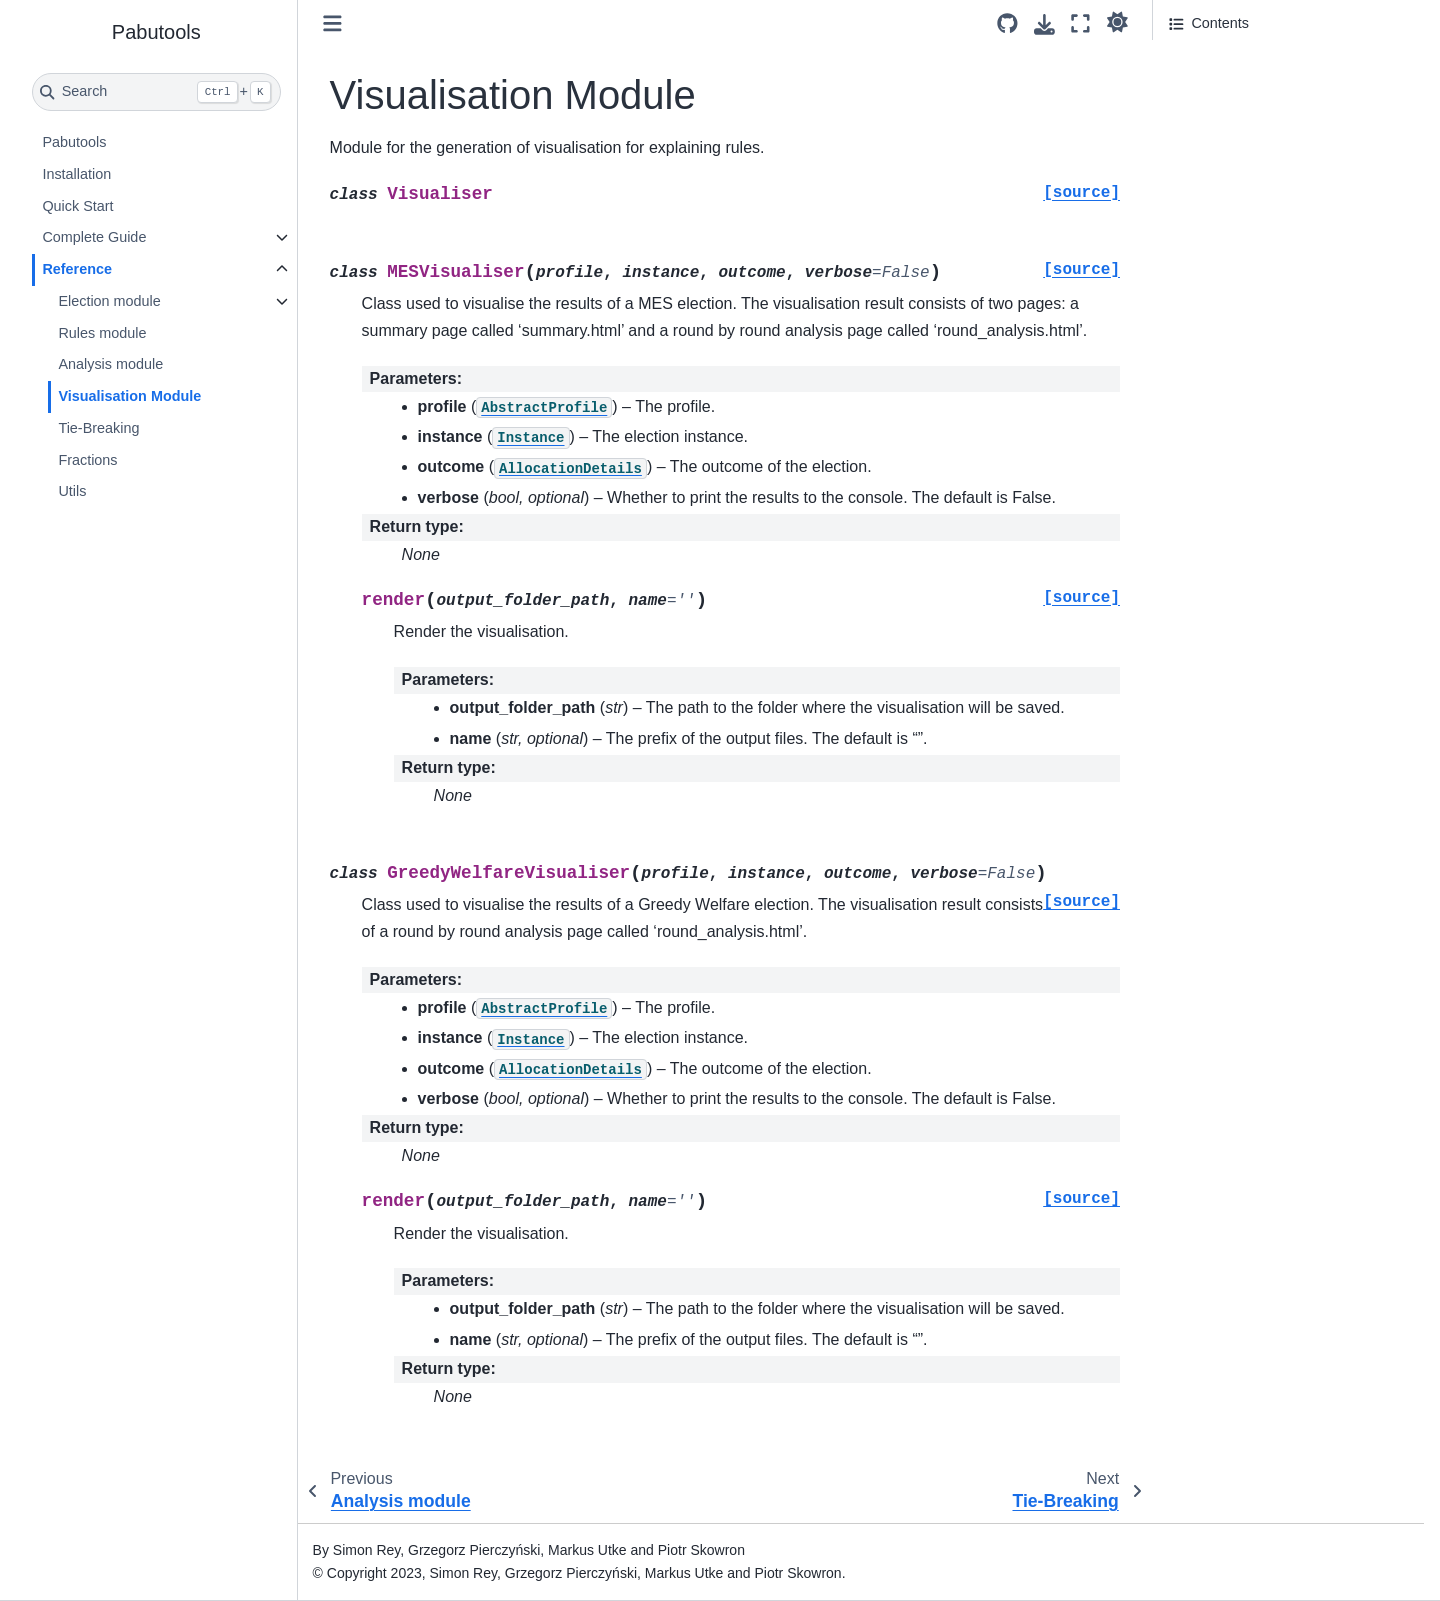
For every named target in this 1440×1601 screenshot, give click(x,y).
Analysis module (110, 364)
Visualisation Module (129, 396)
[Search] (156, 92)
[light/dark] (1117, 21)
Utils (72, 491)
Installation (76, 174)
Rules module (102, 333)
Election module (109, 301)
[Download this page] (1044, 24)
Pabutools (74, 142)
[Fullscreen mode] (1080, 23)
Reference (77, 269)
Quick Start (77, 206)
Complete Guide (94, 237)
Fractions (87, 460)
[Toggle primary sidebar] (332, 23)
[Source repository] (1007, 23)
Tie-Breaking (98, 428)
